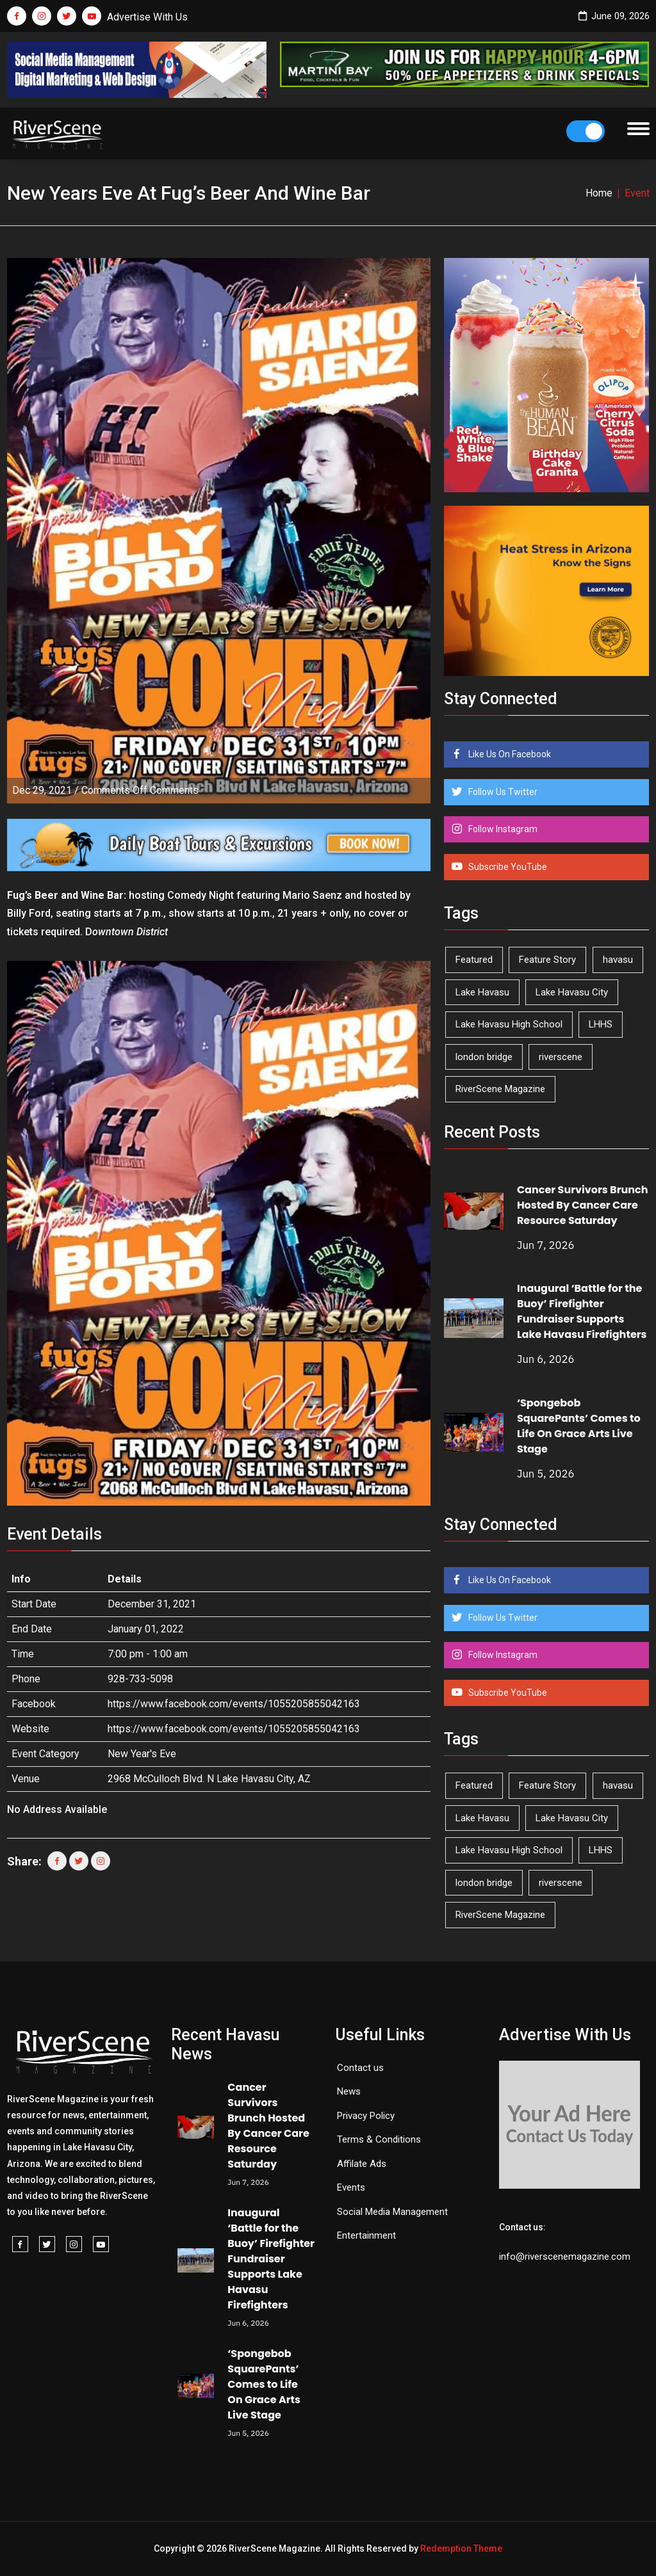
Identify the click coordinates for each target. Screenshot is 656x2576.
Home (599, 193)
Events (351, 2187)
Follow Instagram (501, 829)
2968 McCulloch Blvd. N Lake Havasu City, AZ (209, 1779)
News (349, 2091)
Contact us (360, 2067)
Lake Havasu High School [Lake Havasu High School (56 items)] (508, 1024)
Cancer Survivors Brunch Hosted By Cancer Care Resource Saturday (582, 1205)
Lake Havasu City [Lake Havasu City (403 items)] (572, 992)
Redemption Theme (461, 2548)
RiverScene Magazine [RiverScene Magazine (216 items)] (500, 1089)
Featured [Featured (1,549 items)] (474, 959)
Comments (140, 790)
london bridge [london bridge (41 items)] (483, 1057)
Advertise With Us (147, 17)
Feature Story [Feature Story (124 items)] (547, 959)
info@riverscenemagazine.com (564, 2256)
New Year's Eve (142, 1754)
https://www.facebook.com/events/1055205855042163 (234, 1704)
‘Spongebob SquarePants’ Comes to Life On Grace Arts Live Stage (579, 1426)
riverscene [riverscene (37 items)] (560, 1057)
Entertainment (366, 2235)
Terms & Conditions (379, 2139)
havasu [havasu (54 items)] (618, 959)
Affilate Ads (361, 2163)
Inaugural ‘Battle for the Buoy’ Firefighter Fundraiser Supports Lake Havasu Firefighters (582, 1311)
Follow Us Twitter (501, 792)
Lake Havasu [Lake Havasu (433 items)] (482, 992)
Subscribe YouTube (506, 867)
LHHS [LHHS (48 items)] (600, 1024)
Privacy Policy (366, 2115)
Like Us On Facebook (508, 754)
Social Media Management (392, 2212)
